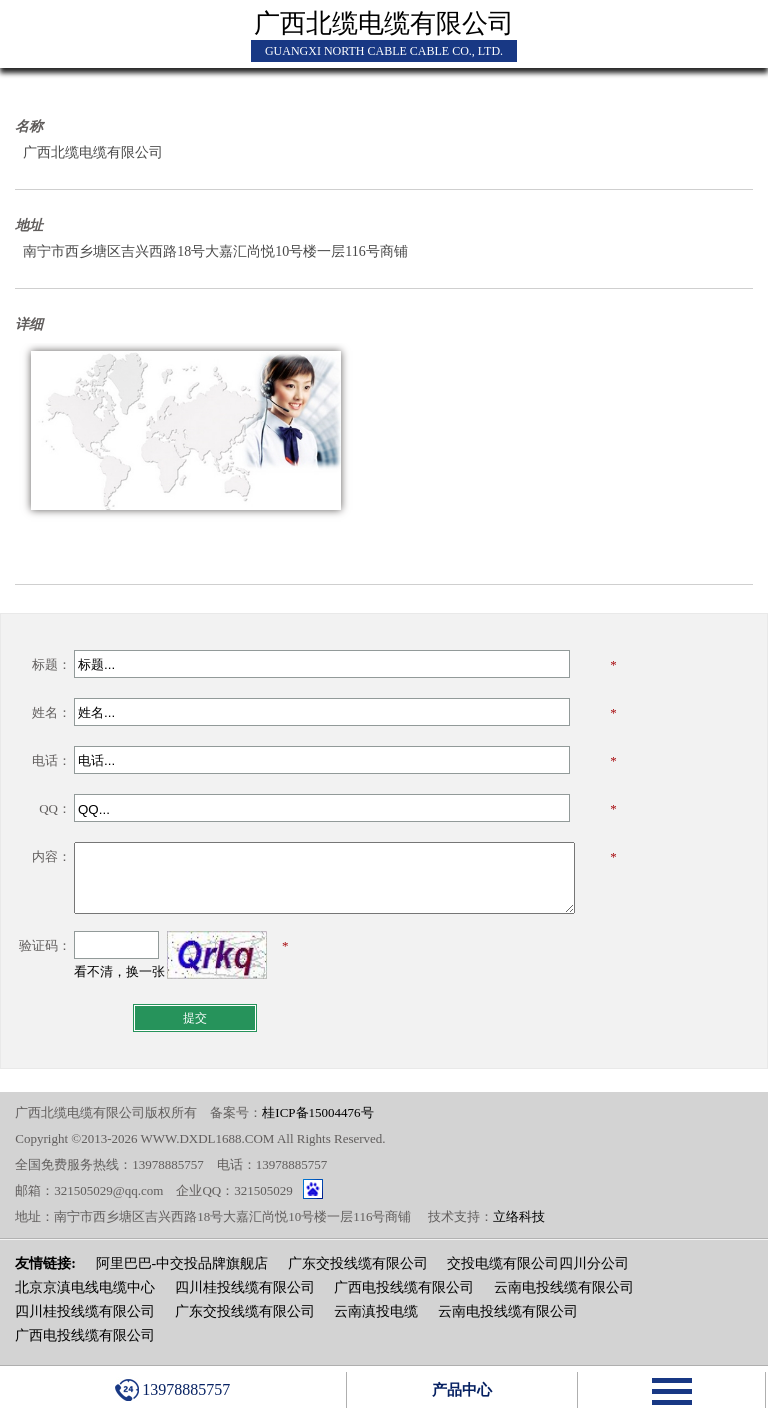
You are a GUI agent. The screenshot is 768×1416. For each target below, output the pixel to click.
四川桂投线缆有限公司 (245, 1287)
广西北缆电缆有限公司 (384, 23)
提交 (195, 1018)
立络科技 (519, 1216)
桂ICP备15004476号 (317, 1112)
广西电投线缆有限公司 (404, 1287)
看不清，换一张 (119, 971)
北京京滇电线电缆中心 (85, 1287)
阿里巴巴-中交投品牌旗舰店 (182, 1263)
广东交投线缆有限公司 (358, 1263)
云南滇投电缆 (376, 1311)
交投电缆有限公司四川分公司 (538, 1263)
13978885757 (172, 1390)
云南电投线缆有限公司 (564, 1287)
